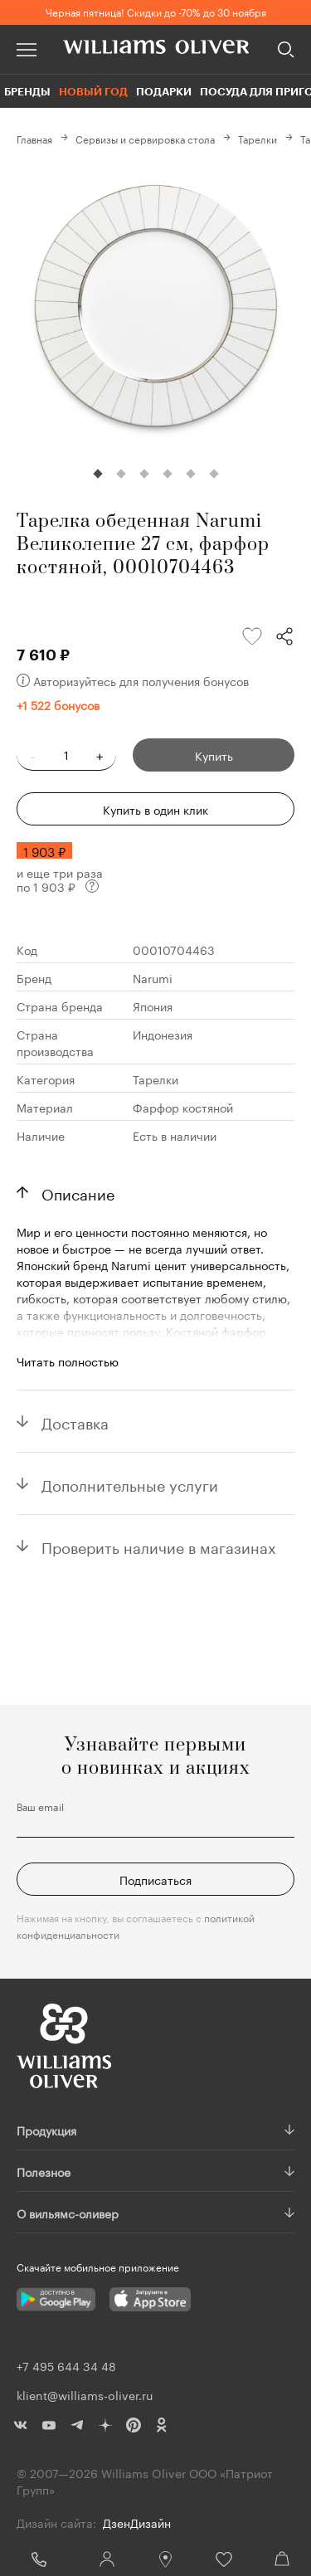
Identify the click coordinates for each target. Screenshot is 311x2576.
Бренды (27, 91)
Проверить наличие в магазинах (158, 1545)
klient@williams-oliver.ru (85, 2394)
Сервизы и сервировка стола (145, 138)
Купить (214, 755)
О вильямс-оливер (68, 2212)
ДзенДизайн (137, 2522)
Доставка (75, 1421)
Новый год (93, 91)
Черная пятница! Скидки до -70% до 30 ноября (156, 11)
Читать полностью (68, 1360)
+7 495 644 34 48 (39, 2559)
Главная (34, 138)
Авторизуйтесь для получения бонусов (133, 680)
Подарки (164, 91)
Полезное (43, 2171)
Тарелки (257, 138)
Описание (77, 1192)
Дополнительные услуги (129, 1483)
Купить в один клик (155, 809)
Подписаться (155, 1879)
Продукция (46, 2130)
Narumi (153, 977)
